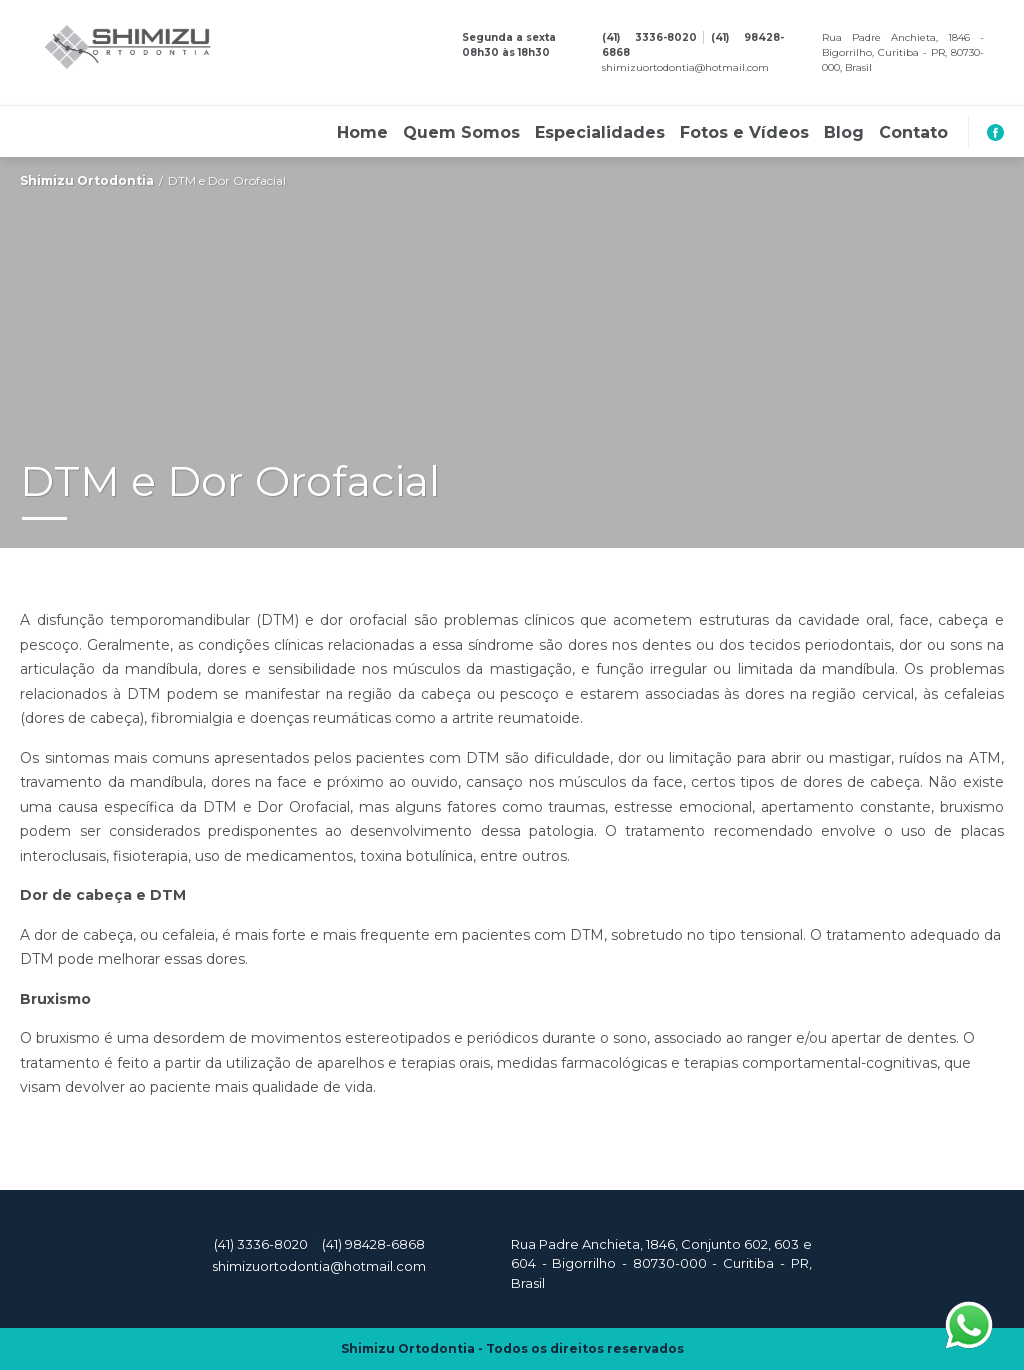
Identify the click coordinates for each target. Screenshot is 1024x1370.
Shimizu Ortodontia (87, 180)
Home (362, 133)
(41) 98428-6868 (373, 1244)
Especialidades (600, 133)
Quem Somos (461, 133)
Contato (913, 133)
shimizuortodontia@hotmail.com (685, 67)
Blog (844, 133)
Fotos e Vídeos (744, 133)
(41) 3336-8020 (649, 37)
